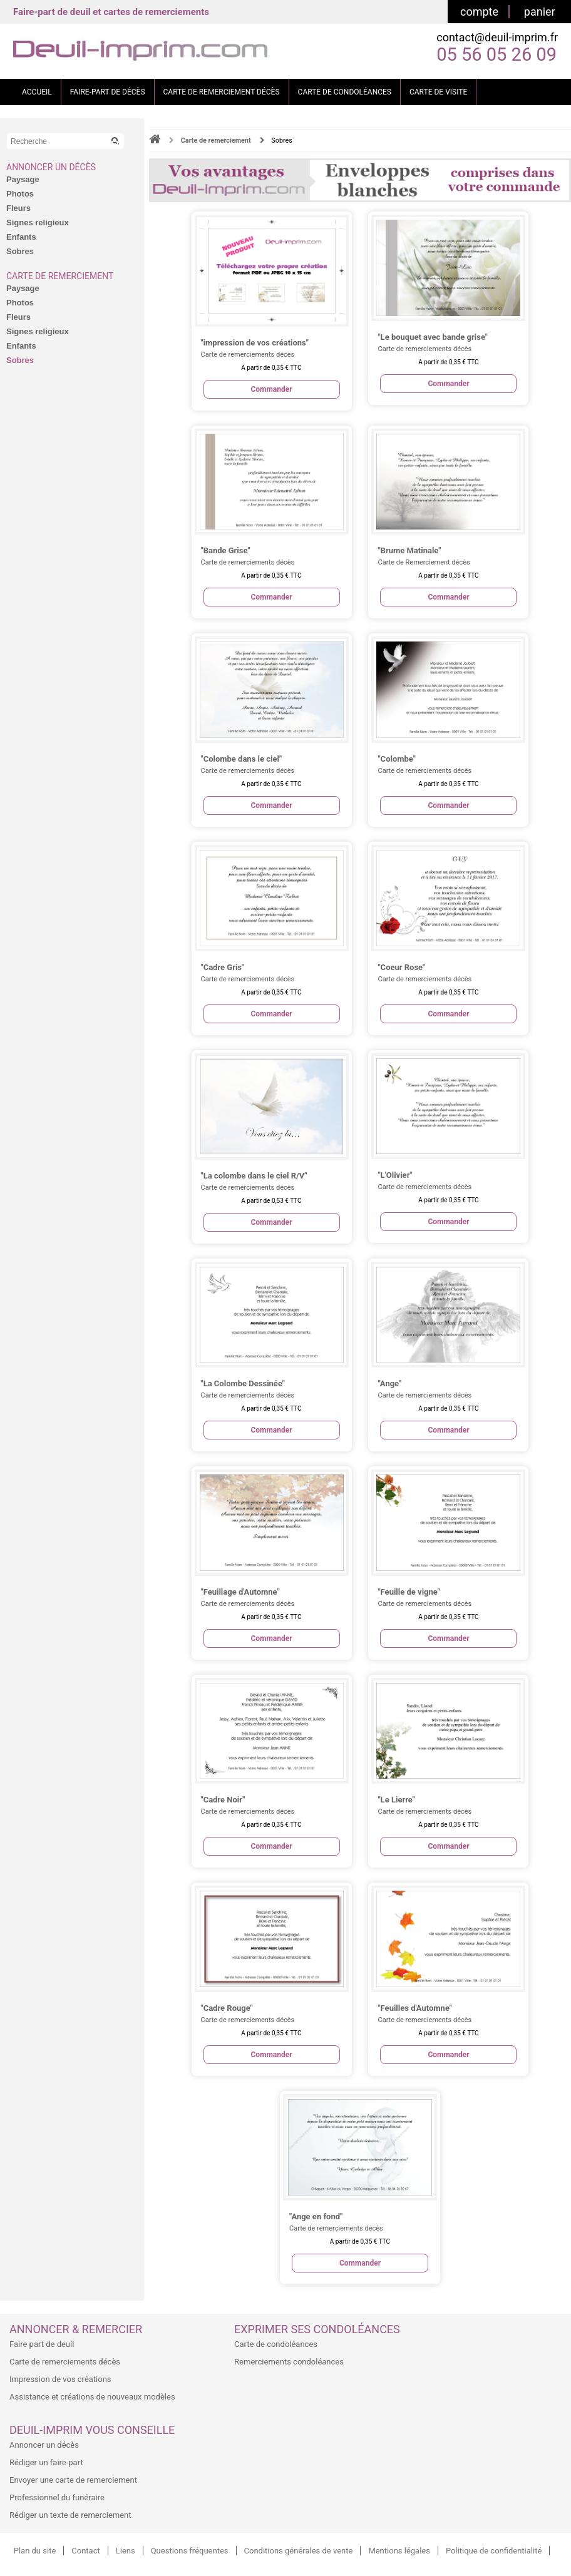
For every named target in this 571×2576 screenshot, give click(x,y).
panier (539, 11)
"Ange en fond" (315, 2216)
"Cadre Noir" (223, 1799)
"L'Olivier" (395, 1175)
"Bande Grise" (225, 550)
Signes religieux (37, 222)
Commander (271, 389)
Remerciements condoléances (289, 2361)
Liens (125, 2550)
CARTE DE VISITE (438, 92)
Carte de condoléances (275, 2344)
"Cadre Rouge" (227, 2008)
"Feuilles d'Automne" (414, 2008)
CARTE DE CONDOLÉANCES (344, 92)
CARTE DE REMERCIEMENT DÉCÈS (221, 92)
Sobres (20, 251)
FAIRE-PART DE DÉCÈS (107, 92)
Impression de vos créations (60, 2379)
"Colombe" (396, 759)
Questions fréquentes (190, 2550)
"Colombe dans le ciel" (241, 759)
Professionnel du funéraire (57, 2497)
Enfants (21, 237)
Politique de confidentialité (494, 2550)
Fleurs (18, 208)
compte (479, 11)
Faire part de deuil (41, 2344)
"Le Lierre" (396, 1799)
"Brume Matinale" (409, 550)
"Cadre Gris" (223, 967)
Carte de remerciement (59, 276)
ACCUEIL (37, 92)
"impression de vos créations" (255, 342)
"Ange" (389, 1383)
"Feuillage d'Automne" (240, 1592)
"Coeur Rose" (401, 967)
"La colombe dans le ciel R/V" (254, 1175)
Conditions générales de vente (298, 2550)
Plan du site (35, 2550)
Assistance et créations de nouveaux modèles (92, 2396)
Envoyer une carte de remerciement (73, 2480)
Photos (20, 193)
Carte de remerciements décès (64, 2361)
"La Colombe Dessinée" (243, 1383)
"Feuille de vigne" (409, 1592)
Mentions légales (399, 2550)
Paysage (22, 179)
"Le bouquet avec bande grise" (433, 337)
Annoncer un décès (51, 167)
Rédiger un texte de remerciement (70, 2515)
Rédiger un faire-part (46, 2462)
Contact (85, 2550)
